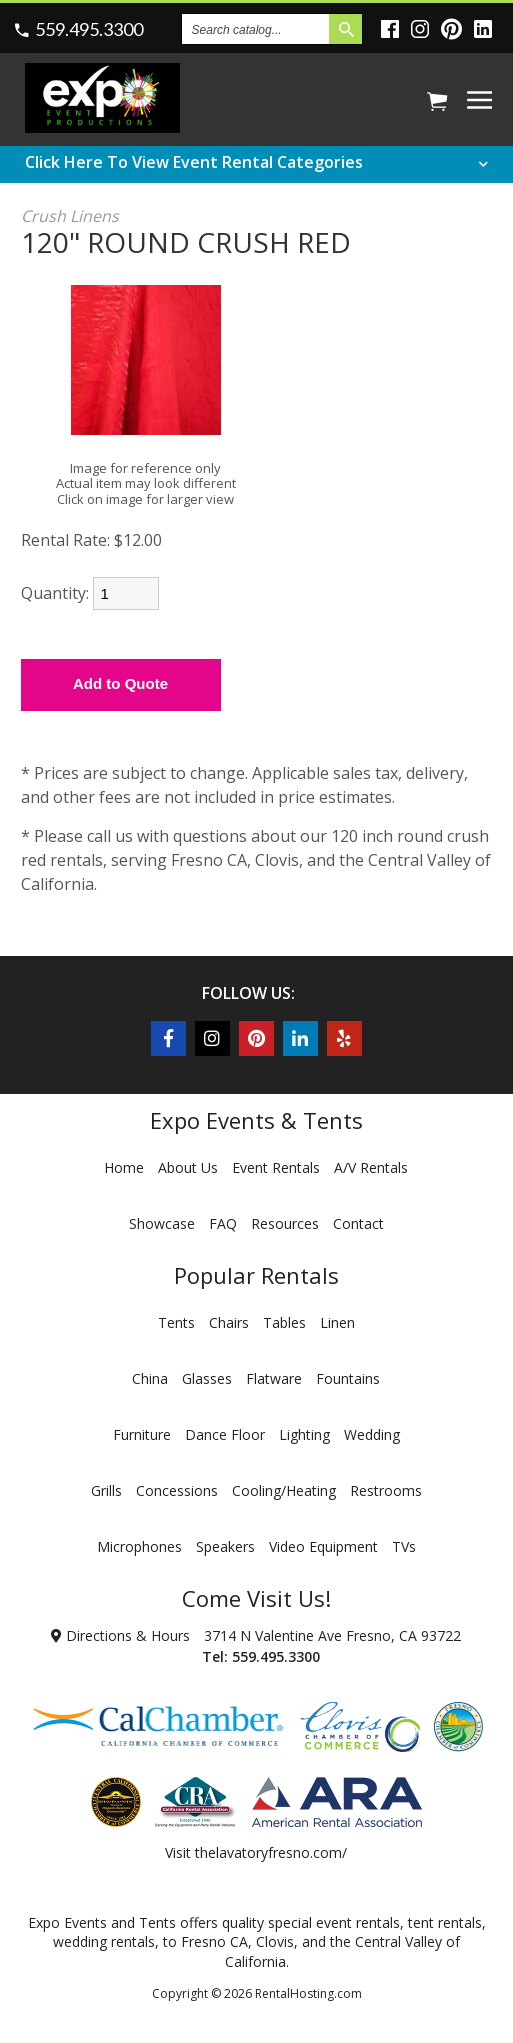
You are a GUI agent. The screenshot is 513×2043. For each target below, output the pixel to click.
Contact (358, 1223)
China (150, 1378)
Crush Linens (70, 216)
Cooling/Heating (284, 1490)
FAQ (223, 1223)
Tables (284, 1322)
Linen (337, 1322)
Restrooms (386, 1490)
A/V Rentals (371, 1167)
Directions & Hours (120, 1635)
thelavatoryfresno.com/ (271, 1852)
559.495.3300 (89, 29)
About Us (188, 1167)
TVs (404, 1546)
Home (124, 1167)
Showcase (162, 1223)
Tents (176, 1322)
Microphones (139, 1546)
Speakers (225, 1546)
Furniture (142, 1434)
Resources (285, 1223)
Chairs (229, 1322)
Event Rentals (276, 1167)
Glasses (207, 1378)
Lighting (304, 1434)
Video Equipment (323, 1546)
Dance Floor (225, 1434)
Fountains (348, 1378)
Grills (106, 1490)
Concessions (177, 1490)
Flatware (274, 1378)
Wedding (372, 1434)
